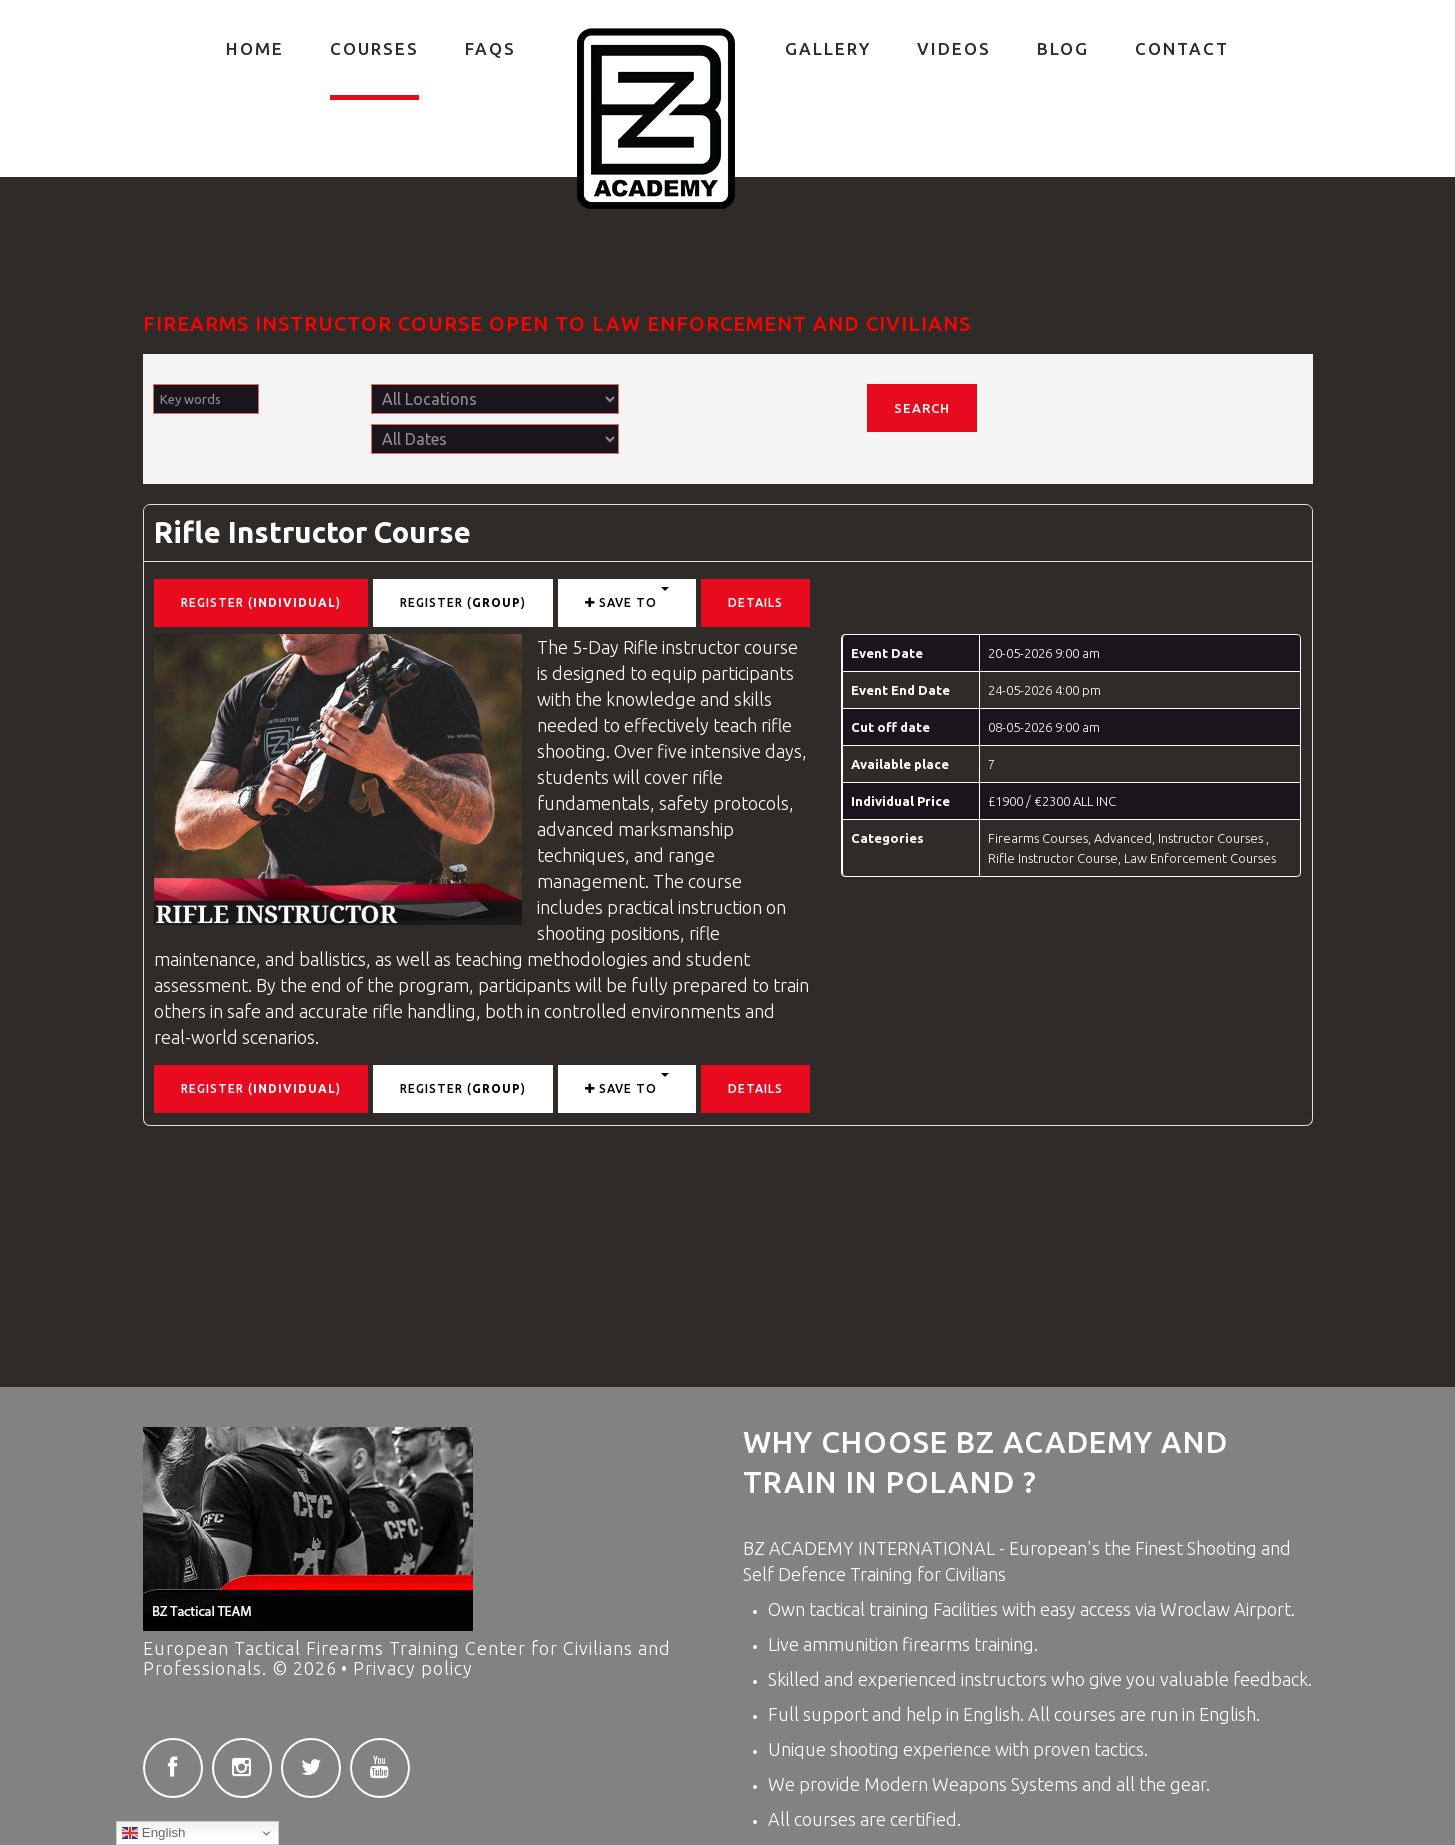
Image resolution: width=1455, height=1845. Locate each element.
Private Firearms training (656, 119)
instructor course (730, 647)
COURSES (374, 48)
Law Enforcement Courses (1200, 858)
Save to (627, 598)
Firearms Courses (1038, 838)
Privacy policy (413, 1668)
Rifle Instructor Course (312, 532)
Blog (1063, 48)
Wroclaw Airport (1225, 1609)
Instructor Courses (1212, 838)
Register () (261, 602)
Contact (1182, 48)
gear (1188, 1784)
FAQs (490, 48)
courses (1085, 1714)
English (153, 1833)
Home (255, 48)
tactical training (871, 1609)
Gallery (828, 48)
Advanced (1123, 838)
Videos (954, 48)
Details (755, 602)
